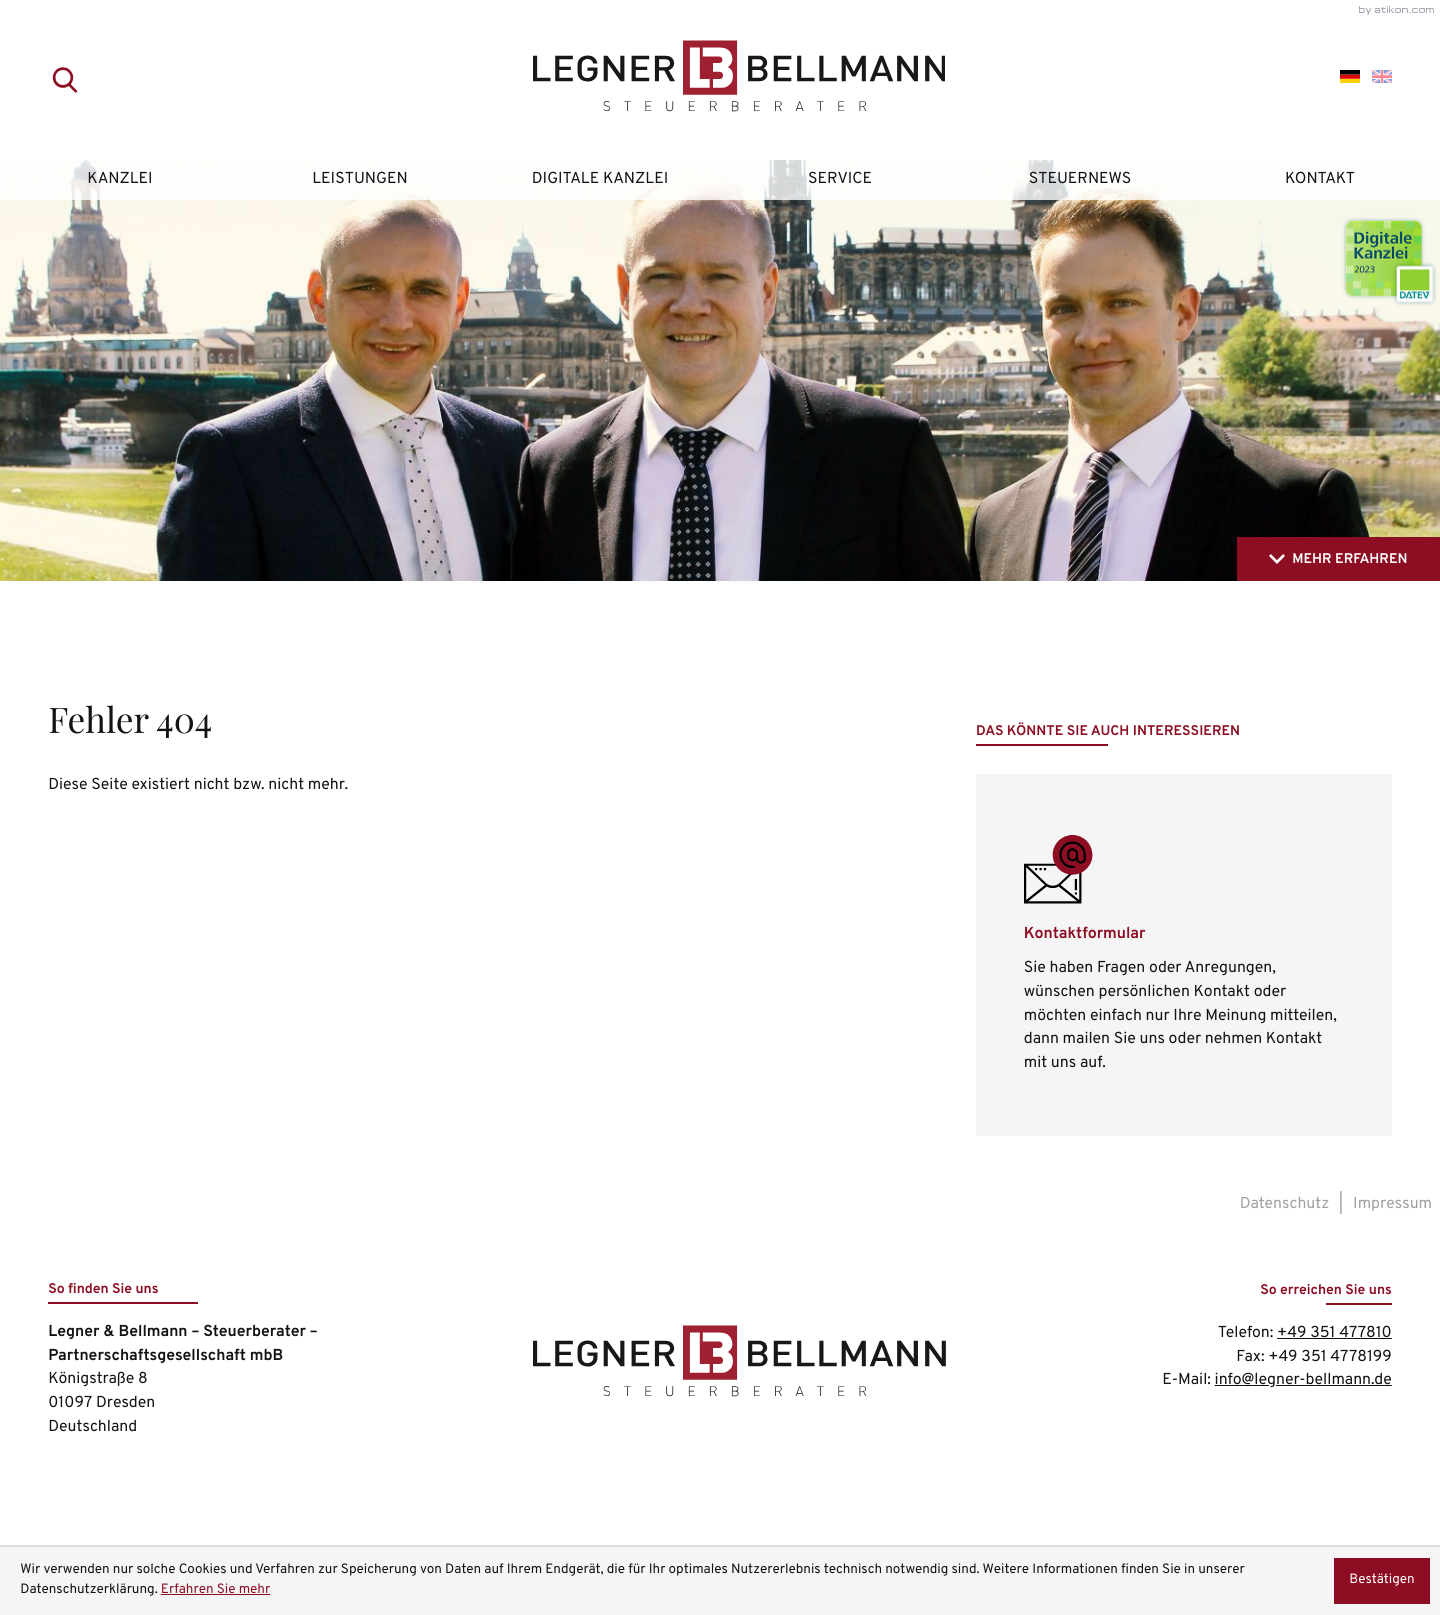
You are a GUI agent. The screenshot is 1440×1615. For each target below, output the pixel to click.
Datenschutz (1285, 1204)
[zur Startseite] (720, 80)
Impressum (1392, 1204)
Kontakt (1320, 179)
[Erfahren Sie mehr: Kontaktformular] (1184, 955)
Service (840, 179)
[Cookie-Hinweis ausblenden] (1382, 1581)
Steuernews (1080, 179)
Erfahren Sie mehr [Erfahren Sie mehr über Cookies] (215, 1590)
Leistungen (360, 179)
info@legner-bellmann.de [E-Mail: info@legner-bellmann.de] (1303, 1380)
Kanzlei (119, 179)
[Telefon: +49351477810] (1334, 1334)
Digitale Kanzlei (600, 179)
